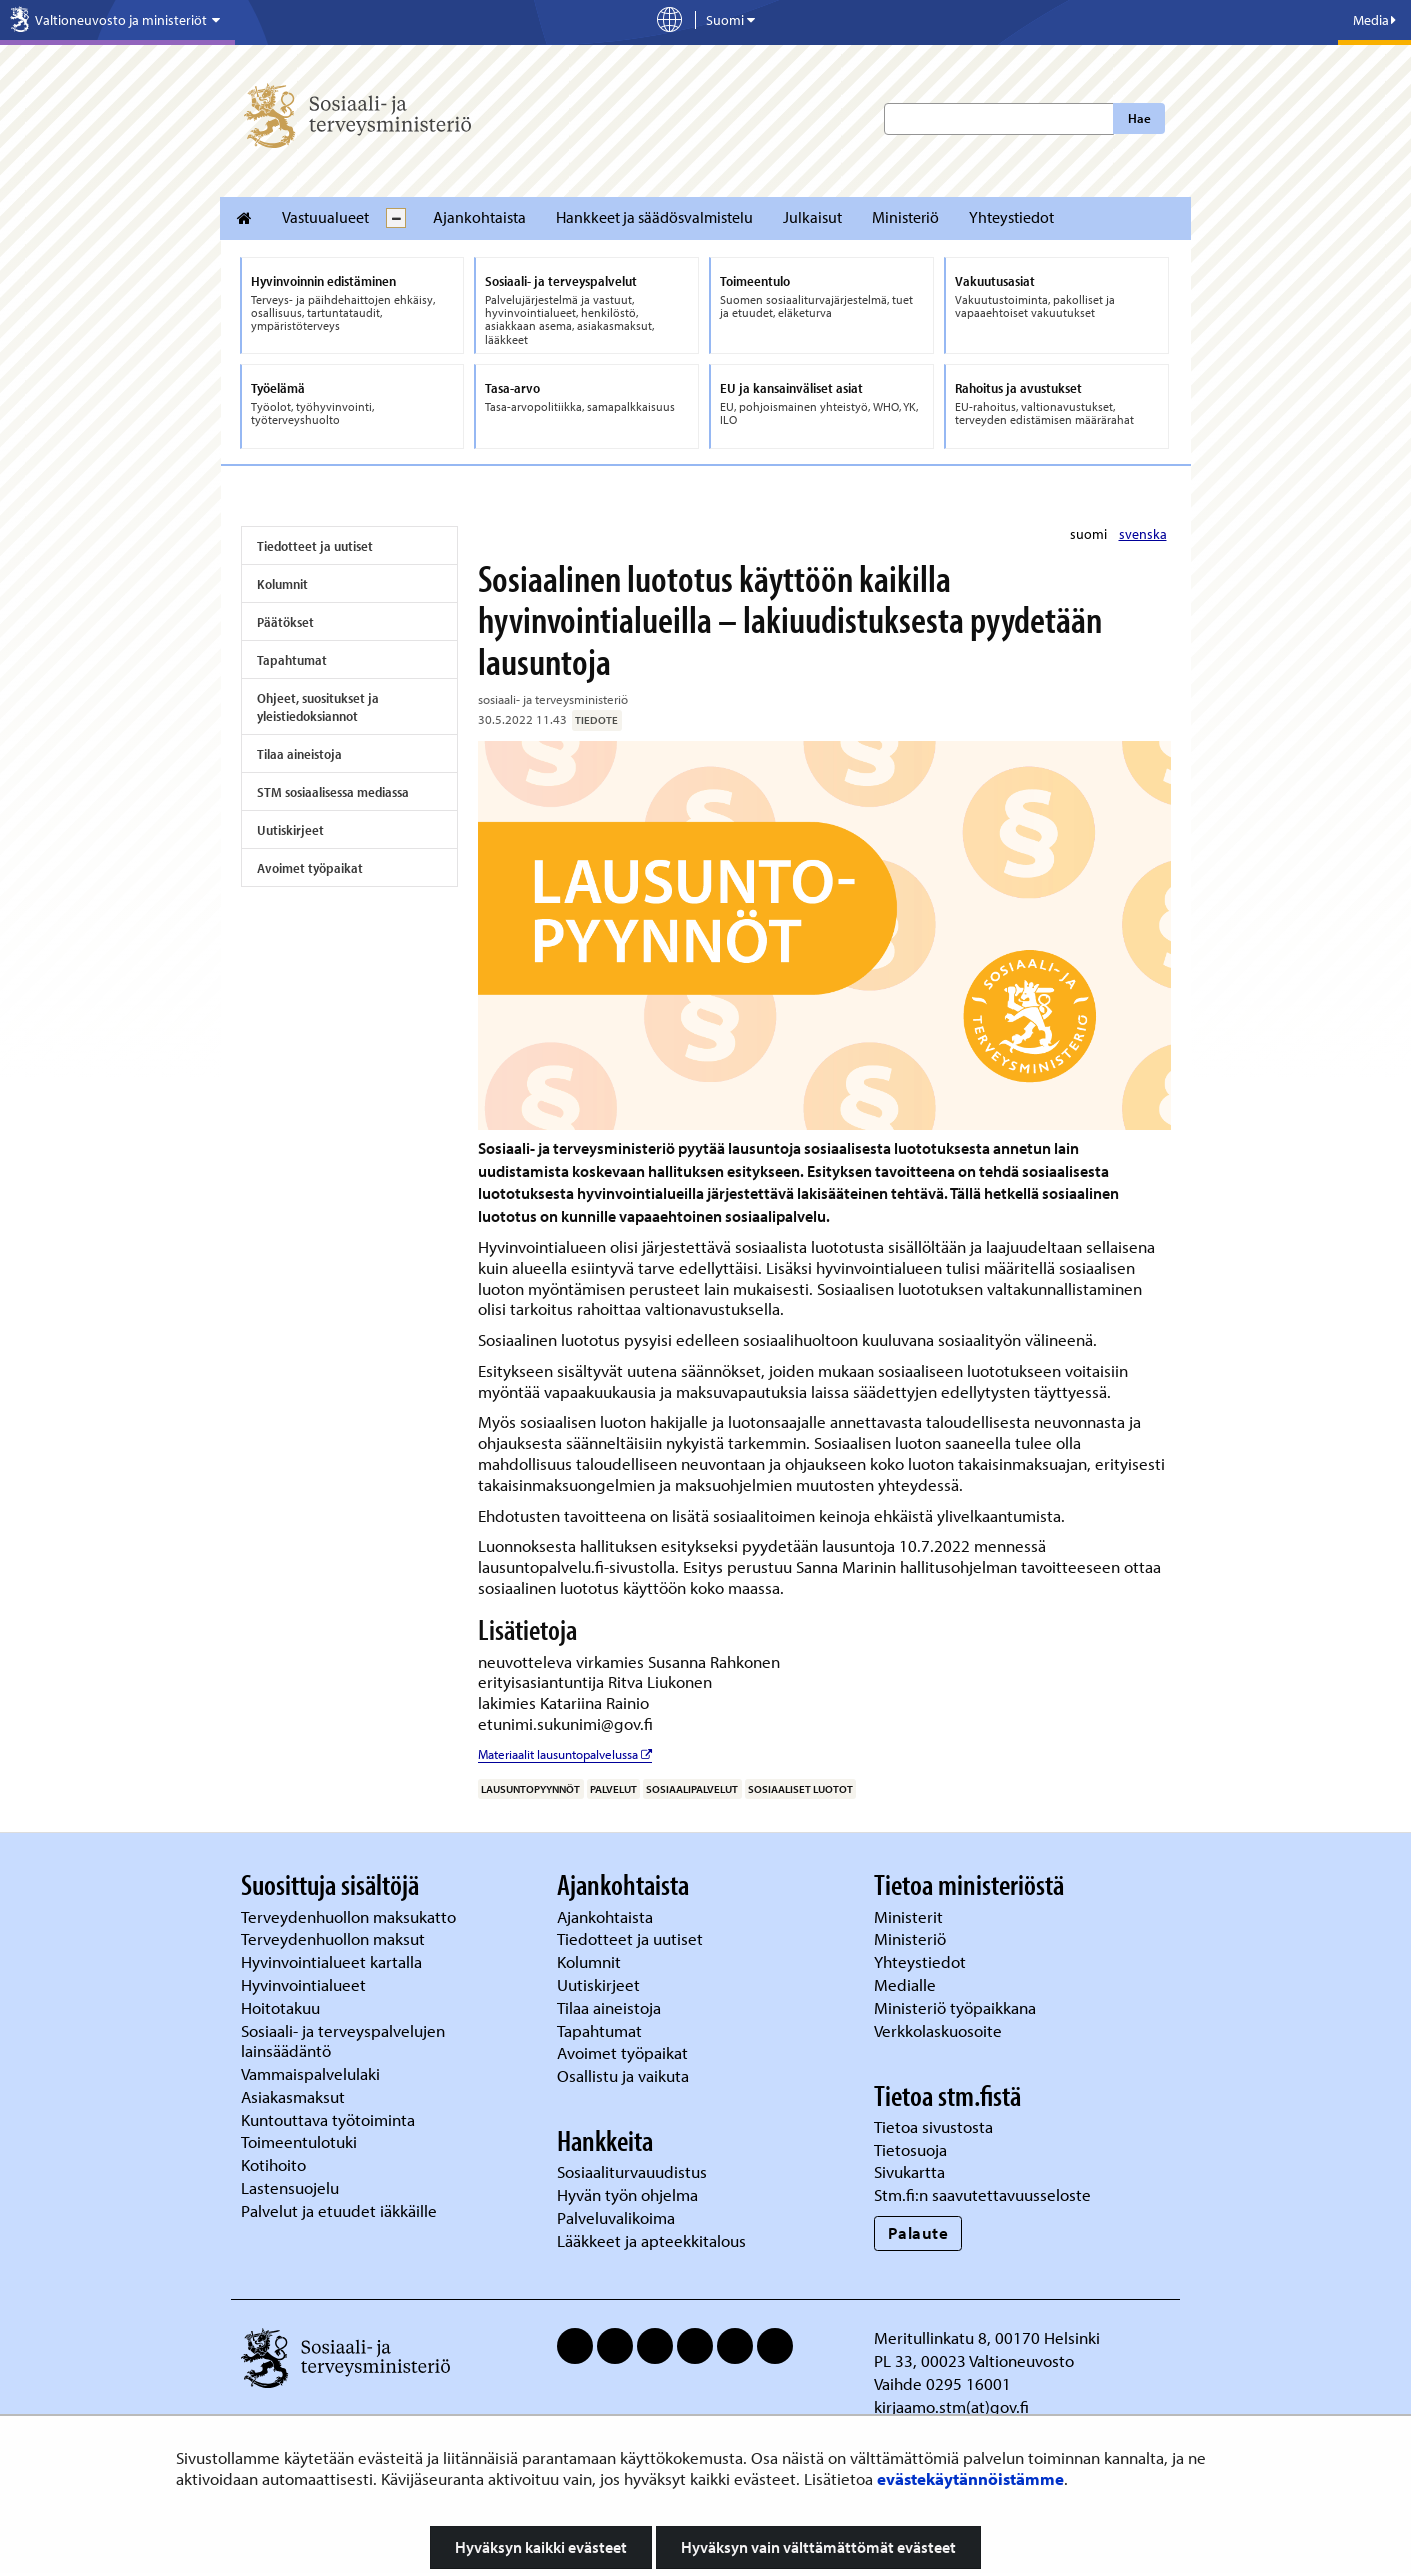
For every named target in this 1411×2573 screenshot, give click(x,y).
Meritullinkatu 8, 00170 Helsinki (987, 2337)
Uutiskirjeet (290, 830)
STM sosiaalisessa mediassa (333, 792)
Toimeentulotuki (301, 2141)
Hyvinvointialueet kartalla (333, 1961)
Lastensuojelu (292, 2187)
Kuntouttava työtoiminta (328, 2119)
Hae (1139, 118)
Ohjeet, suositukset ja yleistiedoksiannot (318, 707)
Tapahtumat (292, 660)
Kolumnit (282, 584)
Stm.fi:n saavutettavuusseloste (982, 2194)
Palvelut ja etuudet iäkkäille (339, 2210)
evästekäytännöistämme (970, 2478)
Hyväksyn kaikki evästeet (541, 2547)
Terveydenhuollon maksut (335, 1938)
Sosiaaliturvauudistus (632, 2171)
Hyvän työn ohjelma (627, 2194)
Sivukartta (909, 2171)
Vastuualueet (325, 217)
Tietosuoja (910, 2149)
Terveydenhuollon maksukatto (350, 1916)
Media (1374, 20)
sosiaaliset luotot (800, 1789)
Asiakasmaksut (293, 2096)
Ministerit (910, 1916)
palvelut (613, 1789)
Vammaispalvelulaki (312, 2073)
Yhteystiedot (1011, 217)
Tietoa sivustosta (933, 2126)
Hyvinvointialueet (305, 1984)
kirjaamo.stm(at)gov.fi (951, 2406)
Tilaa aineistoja (299, 754)
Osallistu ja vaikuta (623, 2075)
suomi (1090, 534)
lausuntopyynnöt (530, 1789)
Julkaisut (812, 217)
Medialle (907, 1984)
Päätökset (285, 622)
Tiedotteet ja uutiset (315, 546)
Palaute (918, 2232)
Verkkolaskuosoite (940, 2030)
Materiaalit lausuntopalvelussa (565, 1754)
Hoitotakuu (282, 2007)
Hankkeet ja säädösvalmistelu (654, 217)
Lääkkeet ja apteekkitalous (651, 2240)
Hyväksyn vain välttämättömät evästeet (818, 2547)
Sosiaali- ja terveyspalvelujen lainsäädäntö (343, 2041)
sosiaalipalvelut (692, 1789)
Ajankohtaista (479, 217)
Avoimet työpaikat (310, 868)
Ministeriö (905, 217)
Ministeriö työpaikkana (957, 2007)
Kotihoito (273, 2164)
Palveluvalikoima (616, 2217)
